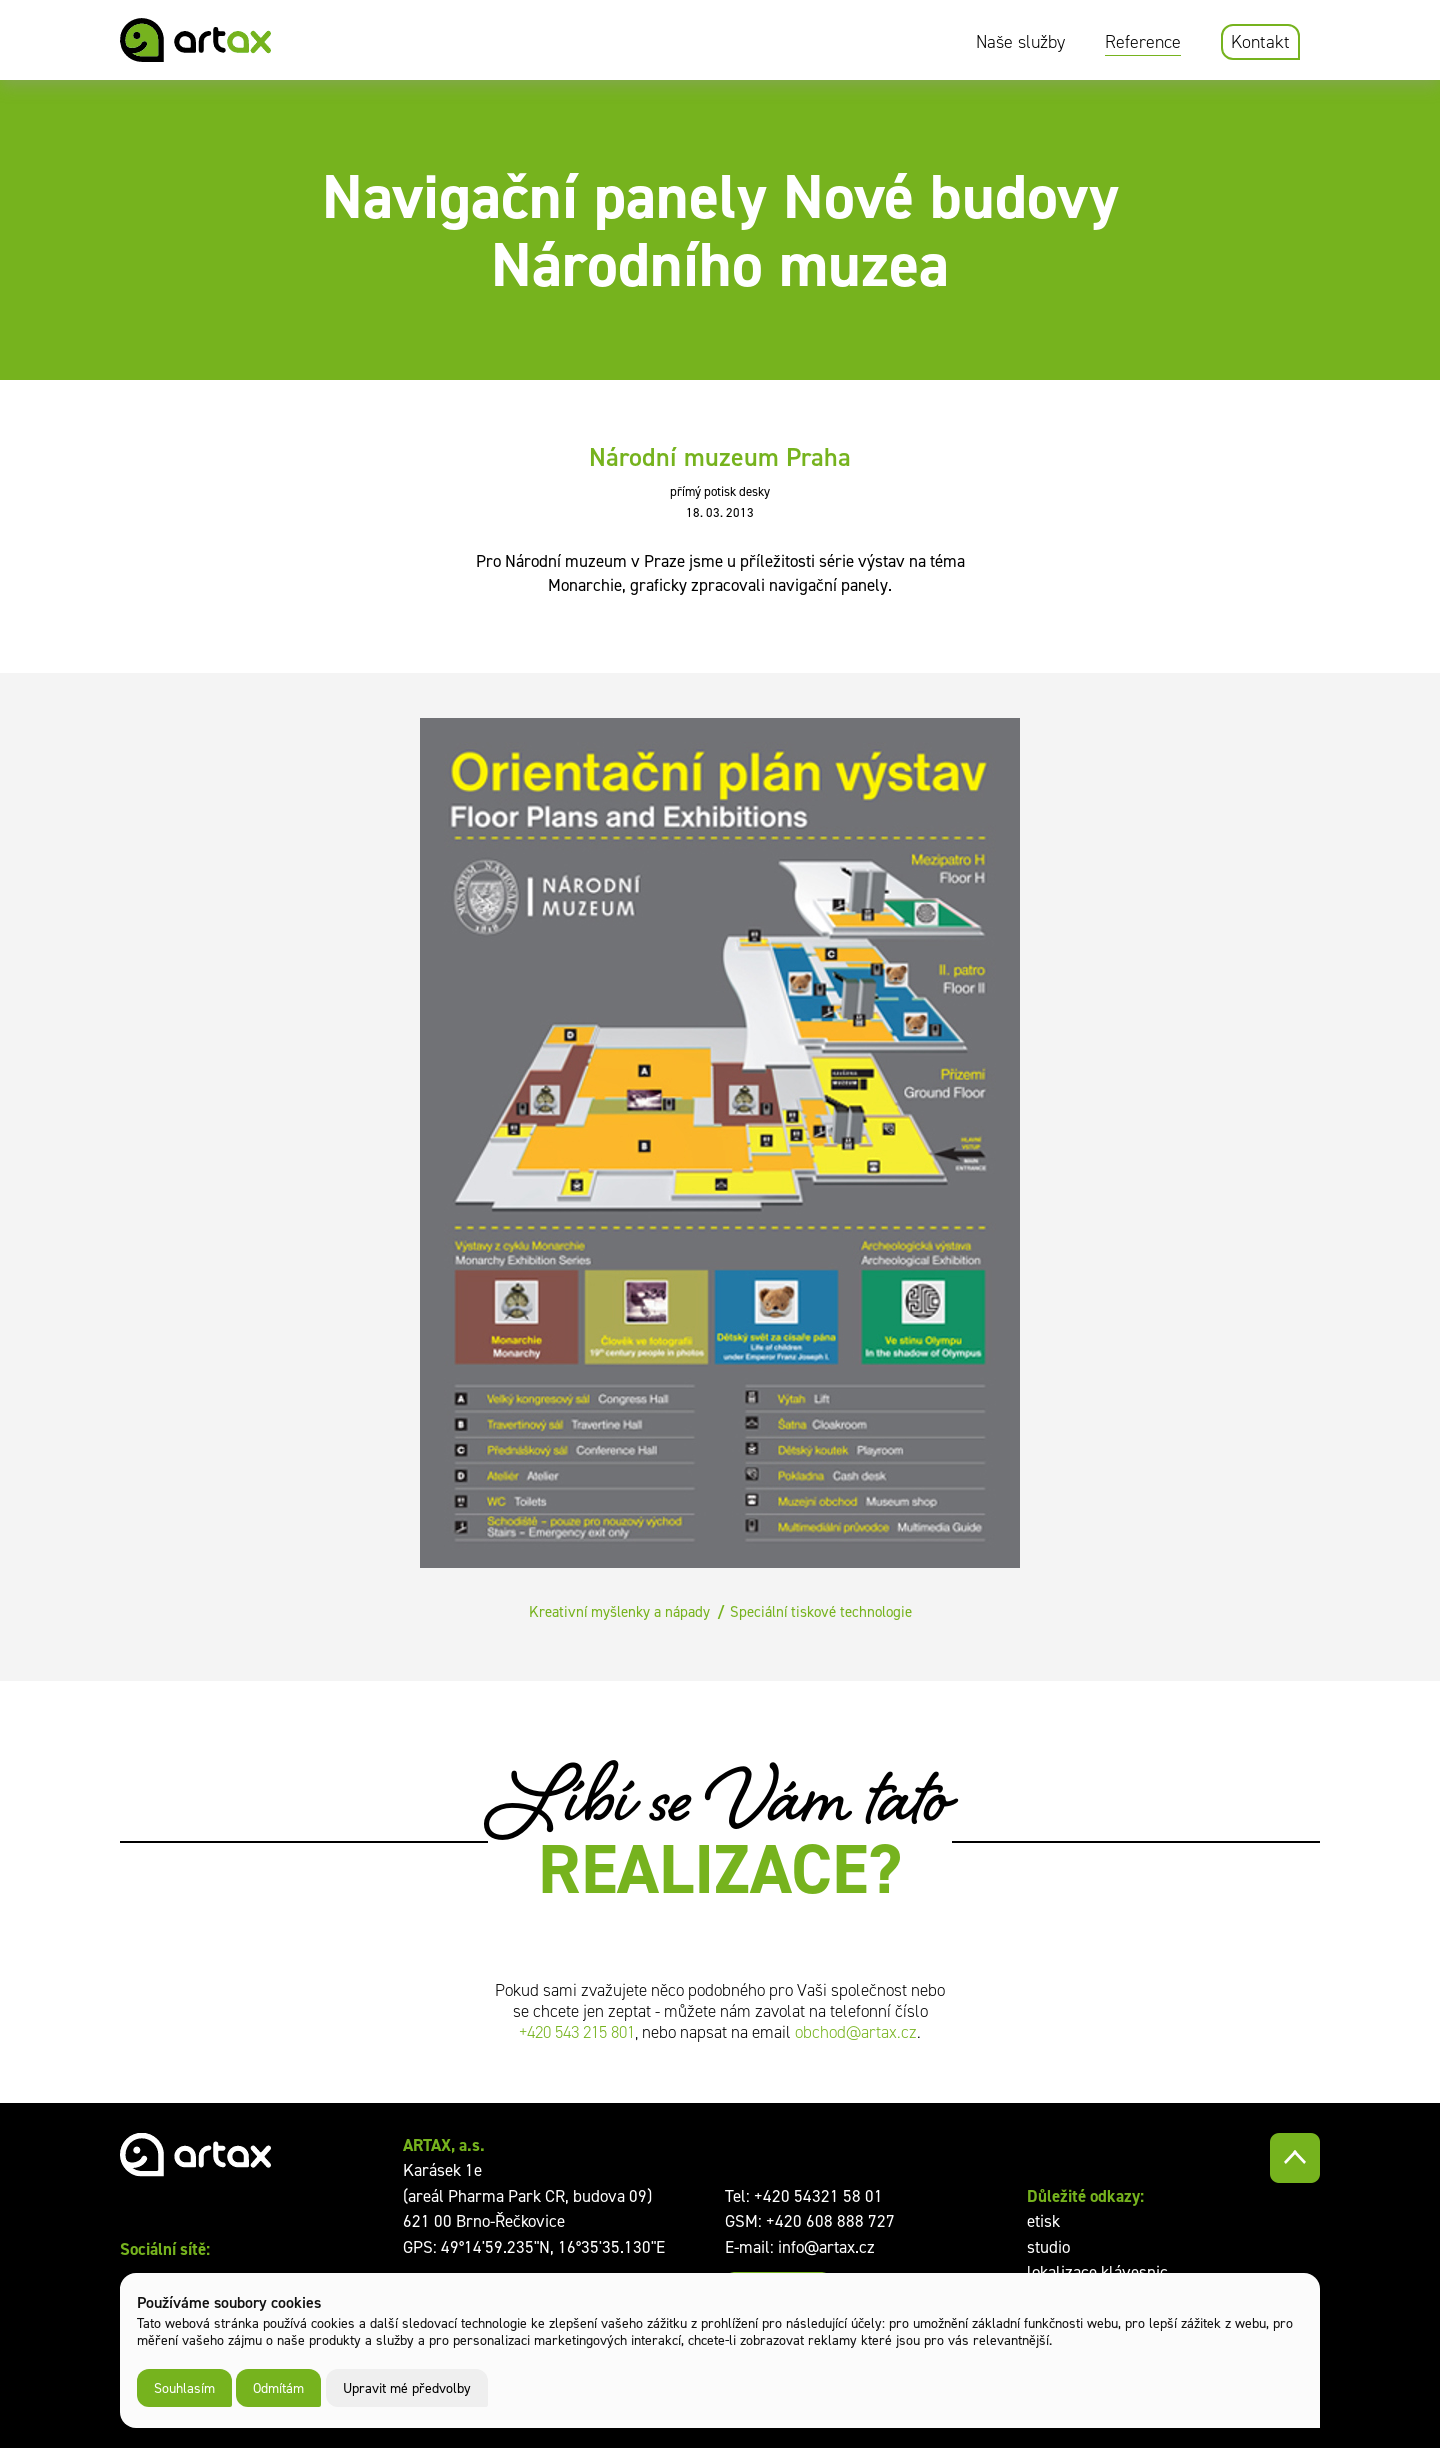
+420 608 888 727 (830, 2221)
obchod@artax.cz (856, 2032)
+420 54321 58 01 (818, 2196)
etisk (1043, 2221)
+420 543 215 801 (577, 2032)
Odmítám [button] (278, 2387)
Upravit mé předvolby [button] (407, 2387)
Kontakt (1260, 42)
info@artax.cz (826, 2247)
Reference (1143, 42)
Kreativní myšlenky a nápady (619, 1611)
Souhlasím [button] (184, 2387)
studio (1048, 2247)
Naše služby (1020, 42)
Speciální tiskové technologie (821, 1611)
